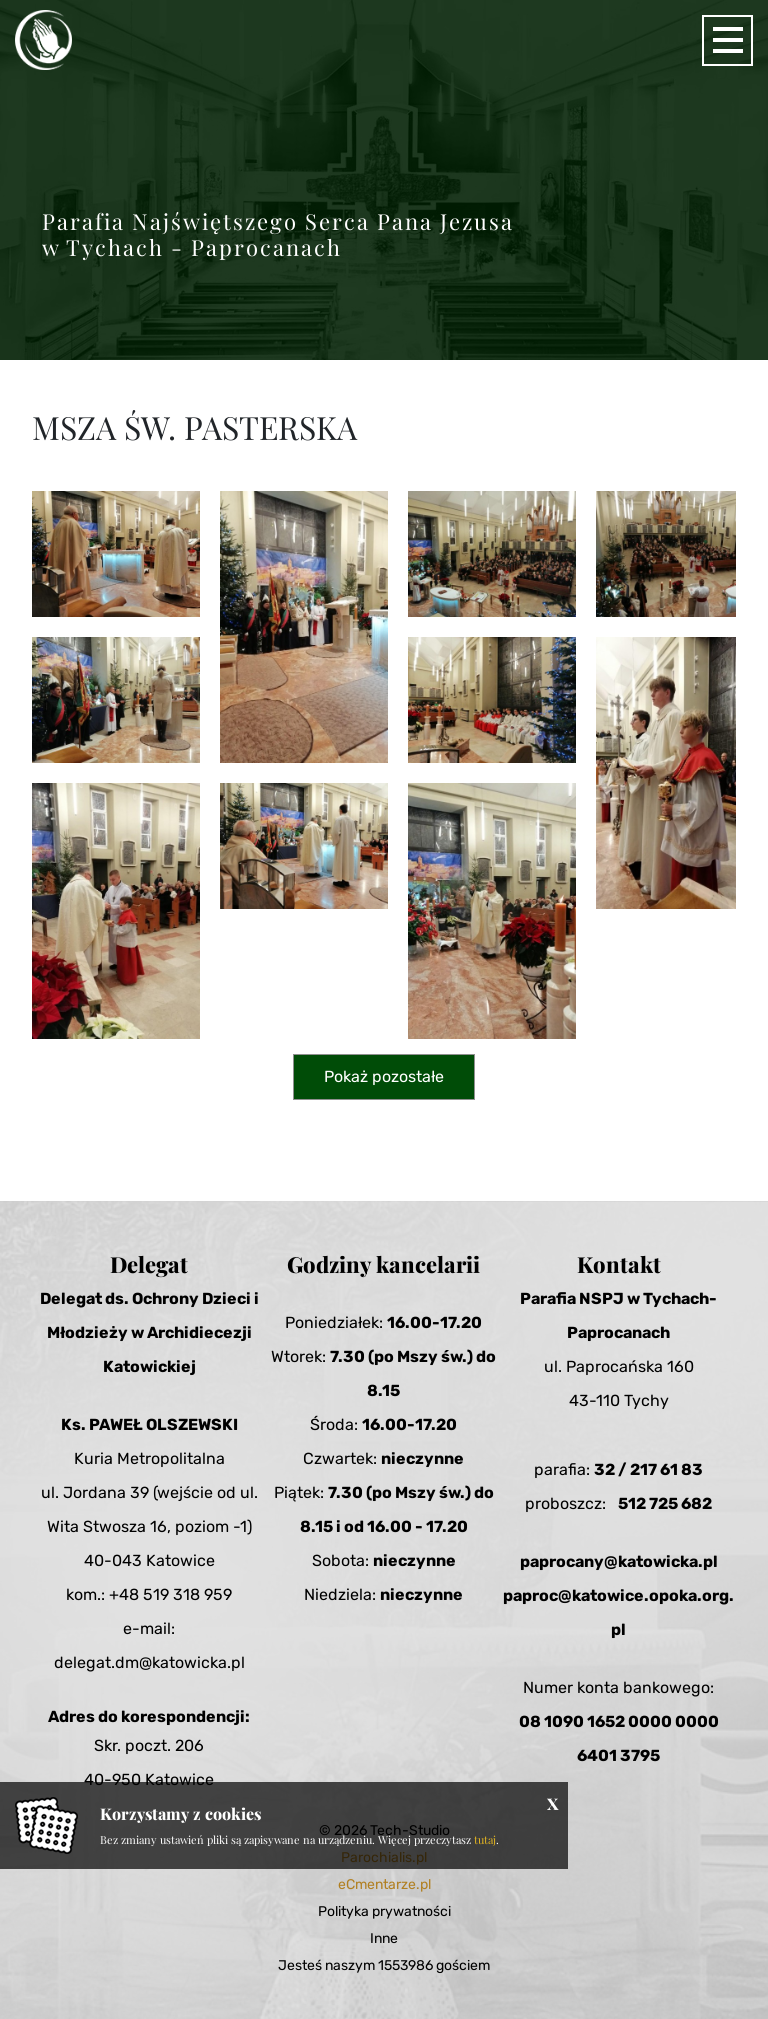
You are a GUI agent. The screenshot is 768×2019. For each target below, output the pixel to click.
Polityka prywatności (384, 1911)
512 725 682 (665, 1503)
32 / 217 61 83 (648, 1469)
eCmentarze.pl (384, 1884)
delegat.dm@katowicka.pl (149, 1662)
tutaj (485, 1839)
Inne (384, 1938)
